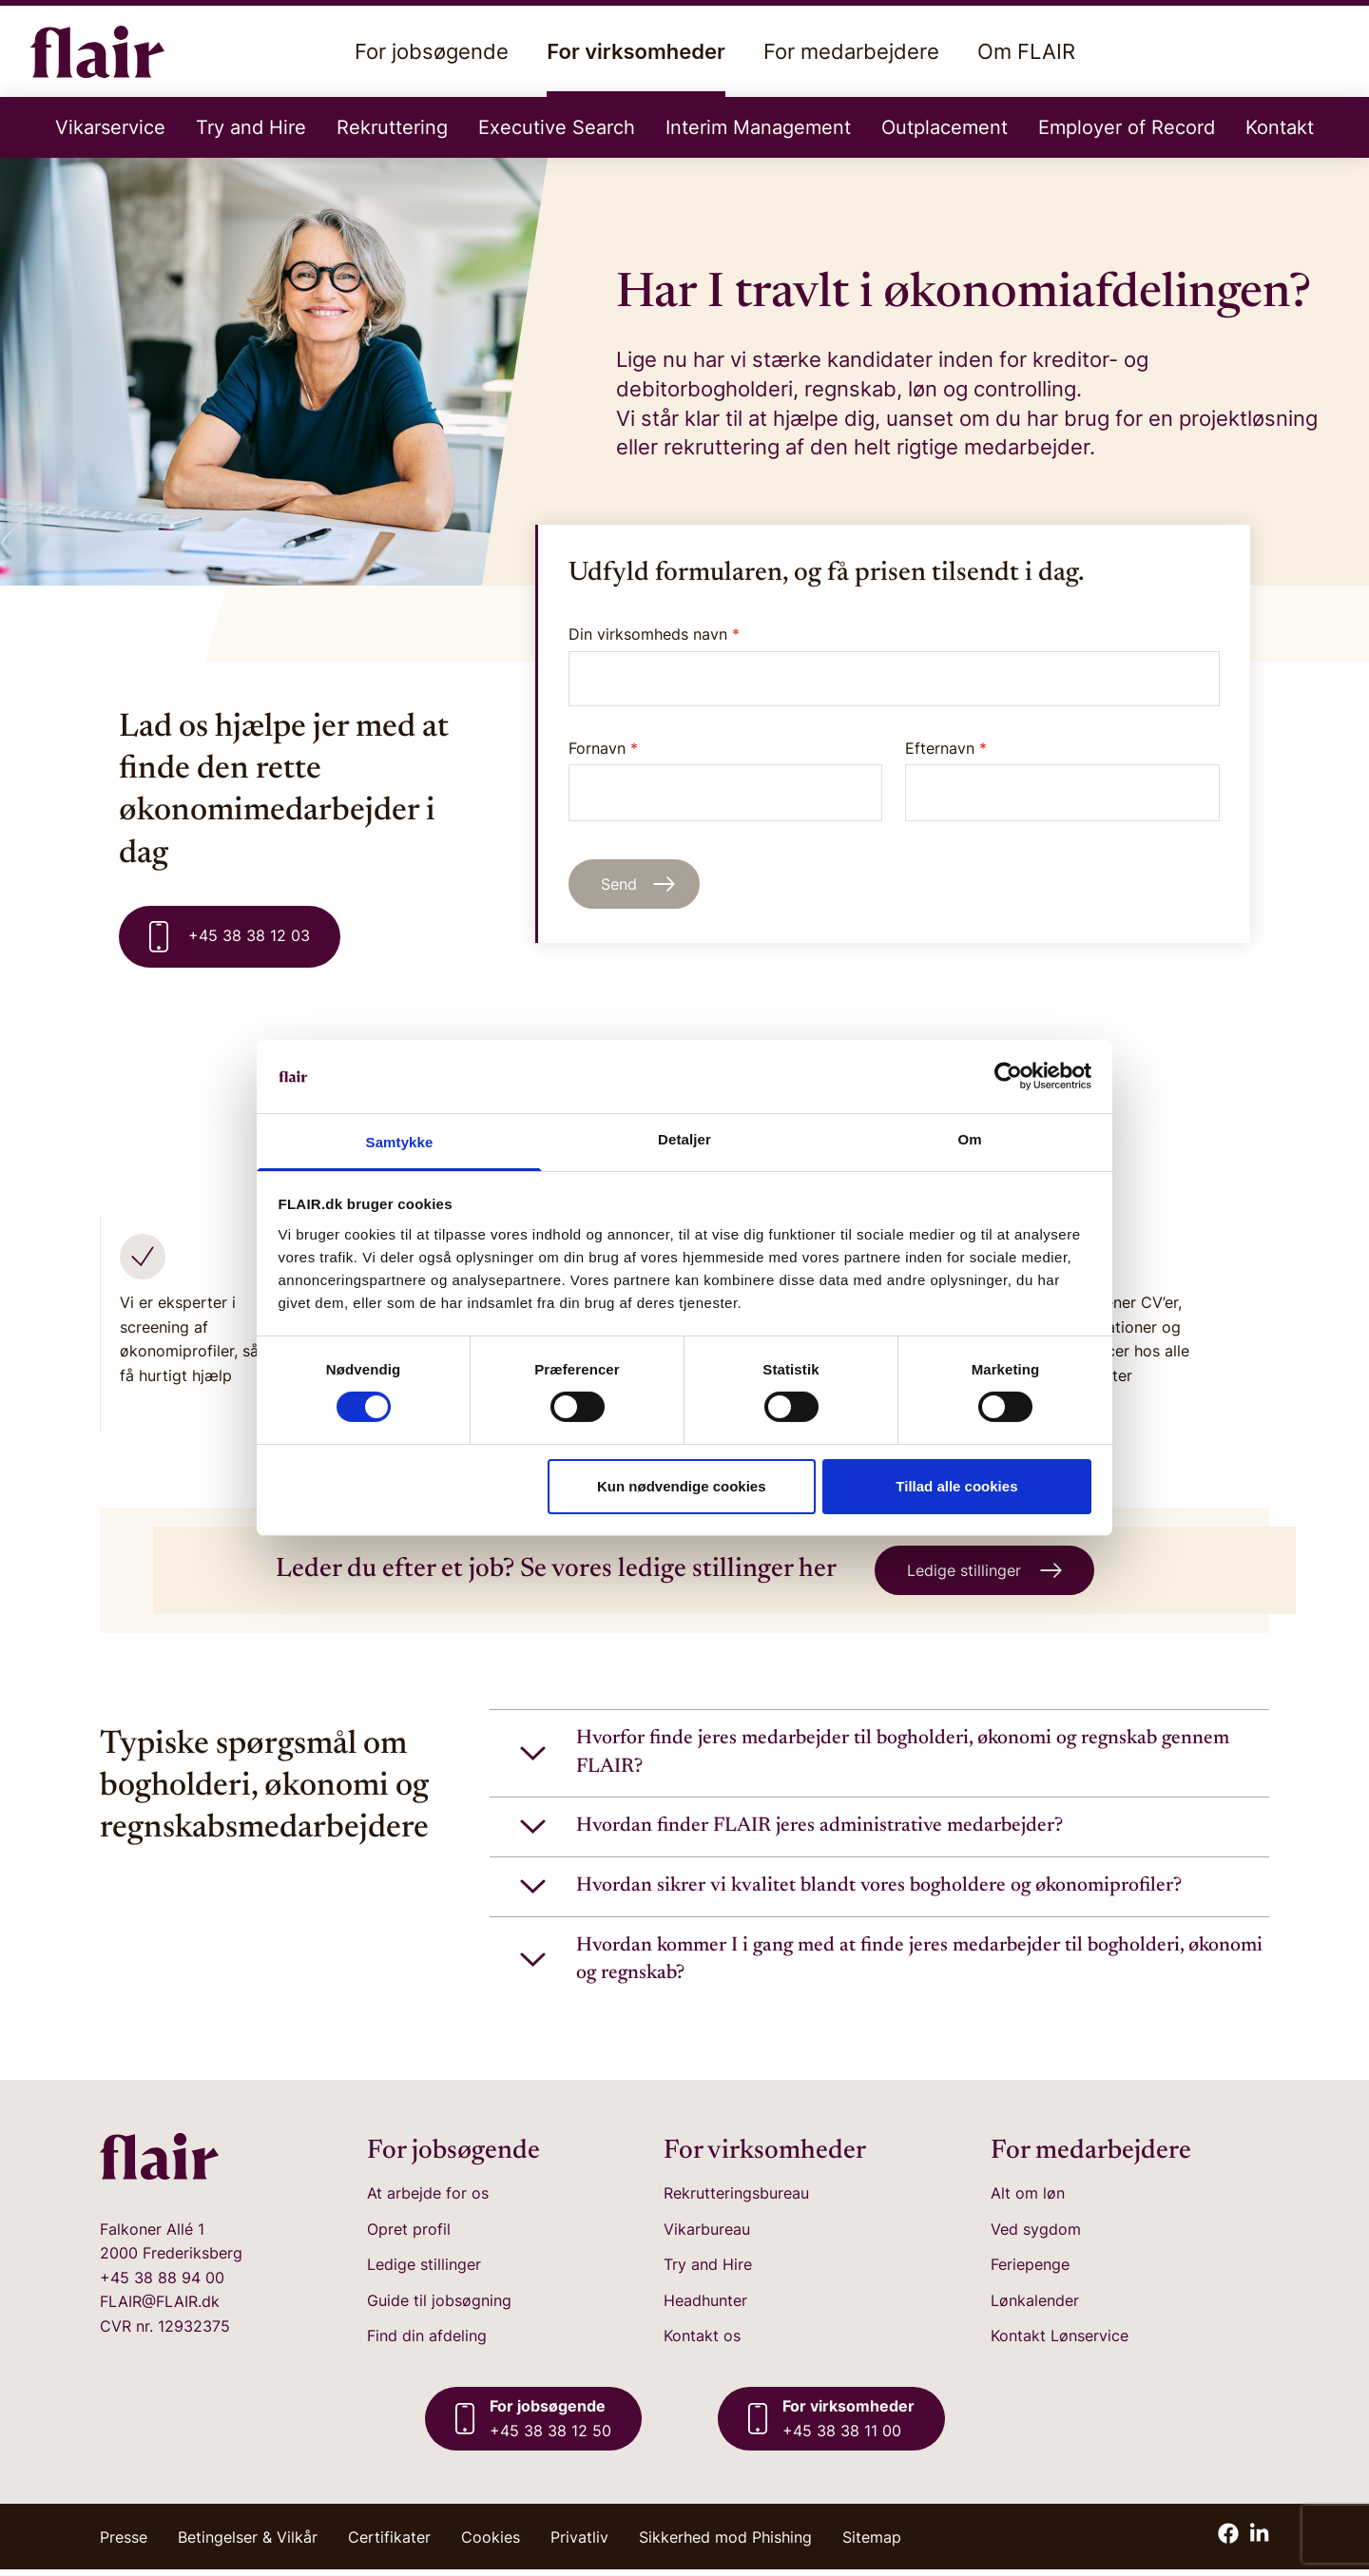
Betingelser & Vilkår (248, 2543)
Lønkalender (1035, 2306)
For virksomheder (635, 68)
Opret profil (409, 2234)
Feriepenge (1030, 2270)
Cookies (490, 2543)
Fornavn (726, 780)
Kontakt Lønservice (1059, 2342)
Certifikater (389, 2543)
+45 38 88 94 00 (162, 2284)
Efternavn (1062, 780)
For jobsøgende (432, 51)
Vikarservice (110, 127)
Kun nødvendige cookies (681, 1486)
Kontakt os (702, 2342)
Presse (123, 2543)
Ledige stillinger (424, 2270)
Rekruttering (392, 127)
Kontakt (1279, 127)
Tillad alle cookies (956, 1486)
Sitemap (871, 2543)
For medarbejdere (851, 51)
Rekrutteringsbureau (736, 2199)
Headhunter (705, 2306)
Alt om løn (1028, 2199)
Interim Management (758, 127)
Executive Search (556, 127)
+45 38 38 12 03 (229, 936)
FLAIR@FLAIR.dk (160, 2307)
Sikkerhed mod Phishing (725, 2543)
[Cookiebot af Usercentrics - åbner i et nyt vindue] (1008, 1076)
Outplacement (944, 127)
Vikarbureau (707, 2234)
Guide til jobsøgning (439, 2306)
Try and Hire (251, 127)
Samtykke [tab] (400, 1142)
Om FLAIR (1026, 51)
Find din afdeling (427, 2342)
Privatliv (579, 2543)
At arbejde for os (428, 2199)
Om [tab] (969, 1139)
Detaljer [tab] (684, 1139)
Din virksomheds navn (654, 634)
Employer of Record (1126, 127)
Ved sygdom (1036, 2234)
